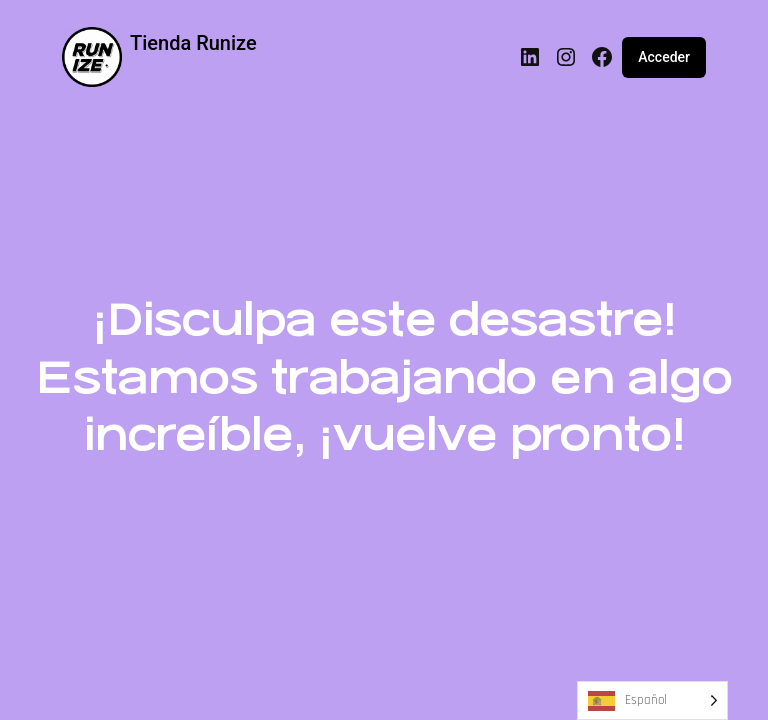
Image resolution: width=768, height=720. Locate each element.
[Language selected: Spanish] (652, 700)
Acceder (664, 57)
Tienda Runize (193, 43)
